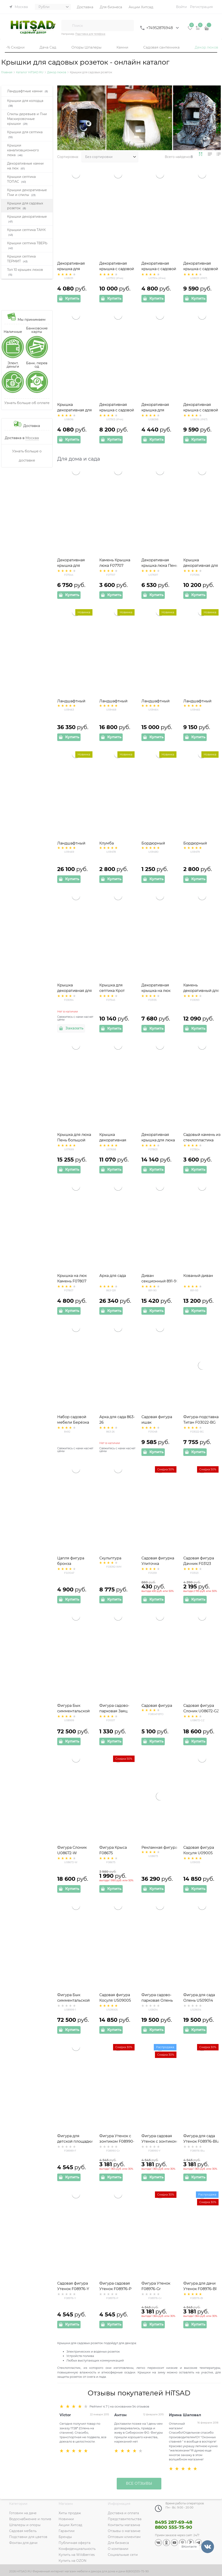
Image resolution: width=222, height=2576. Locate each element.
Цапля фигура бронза (70, 1561)
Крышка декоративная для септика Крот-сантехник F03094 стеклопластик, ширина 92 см (74, 991)
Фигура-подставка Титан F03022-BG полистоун (201, 1422)
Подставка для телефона (90, 34)
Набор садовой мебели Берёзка (73, 1420)
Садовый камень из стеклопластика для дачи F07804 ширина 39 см (202, 1140)
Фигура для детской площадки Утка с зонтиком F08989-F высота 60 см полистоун (75, 2142)
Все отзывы (139, 2483)
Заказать (74, 1028)
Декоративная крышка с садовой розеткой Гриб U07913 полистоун (116, 410)
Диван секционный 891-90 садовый (160, 1281)
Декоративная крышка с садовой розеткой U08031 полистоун (200, 269)
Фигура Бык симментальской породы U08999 (73, 1711)
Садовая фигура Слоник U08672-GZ (201, 1708)
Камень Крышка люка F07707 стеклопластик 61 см (115, 566)
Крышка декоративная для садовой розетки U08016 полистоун (74, 410)
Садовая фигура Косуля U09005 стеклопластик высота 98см (198, 1853)
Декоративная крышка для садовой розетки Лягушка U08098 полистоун (157, 410)
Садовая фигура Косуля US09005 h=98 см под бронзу (115, 2001)
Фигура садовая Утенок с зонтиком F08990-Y (159, 2141)
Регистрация (201, 7)
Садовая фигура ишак (156, 1420)
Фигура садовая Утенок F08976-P (115, 2286)
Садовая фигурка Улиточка (157, 1561)
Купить (72, 298)
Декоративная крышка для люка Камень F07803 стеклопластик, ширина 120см (158, 1140)
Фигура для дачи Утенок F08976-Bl (200, 2286)
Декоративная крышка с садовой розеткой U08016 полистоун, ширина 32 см (200, 410)
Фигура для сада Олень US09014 (199, 1998)
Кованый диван (198, 1275)
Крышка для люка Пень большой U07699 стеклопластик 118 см (74, 1140)
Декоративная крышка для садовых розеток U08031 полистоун (74, 269)
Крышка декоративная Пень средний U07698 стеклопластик (113, 1140)
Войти (181, 7)
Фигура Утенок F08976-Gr (155, 2286)
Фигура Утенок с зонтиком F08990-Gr (116, 2141)
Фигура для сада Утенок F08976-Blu (201, 2139)
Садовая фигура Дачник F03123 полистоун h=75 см (201, 1563)
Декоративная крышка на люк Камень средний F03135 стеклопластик (157, 991)
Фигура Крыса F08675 (113, 1850)
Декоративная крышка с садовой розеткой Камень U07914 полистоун (158, 269)
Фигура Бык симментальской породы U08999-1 (73, 2000)
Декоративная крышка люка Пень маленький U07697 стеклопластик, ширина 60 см (159, 566)
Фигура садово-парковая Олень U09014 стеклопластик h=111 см (157, 2001)
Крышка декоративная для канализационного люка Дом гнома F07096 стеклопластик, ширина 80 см (201, 566)
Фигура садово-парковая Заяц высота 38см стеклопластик (114, 1711)
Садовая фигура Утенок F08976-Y (73, 2286)
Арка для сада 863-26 (117, 1420)
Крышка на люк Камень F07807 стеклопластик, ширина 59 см (72, 1281)
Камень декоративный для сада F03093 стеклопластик (201, 991)
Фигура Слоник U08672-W (72, 1850)
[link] (200, 154)
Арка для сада (112, 1275)
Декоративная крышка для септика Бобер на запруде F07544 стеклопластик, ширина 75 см (74, 566)
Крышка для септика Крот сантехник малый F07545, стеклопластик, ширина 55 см (116, 991)
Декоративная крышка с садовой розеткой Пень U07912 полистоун (116, 269)
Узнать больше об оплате (26, 403)
